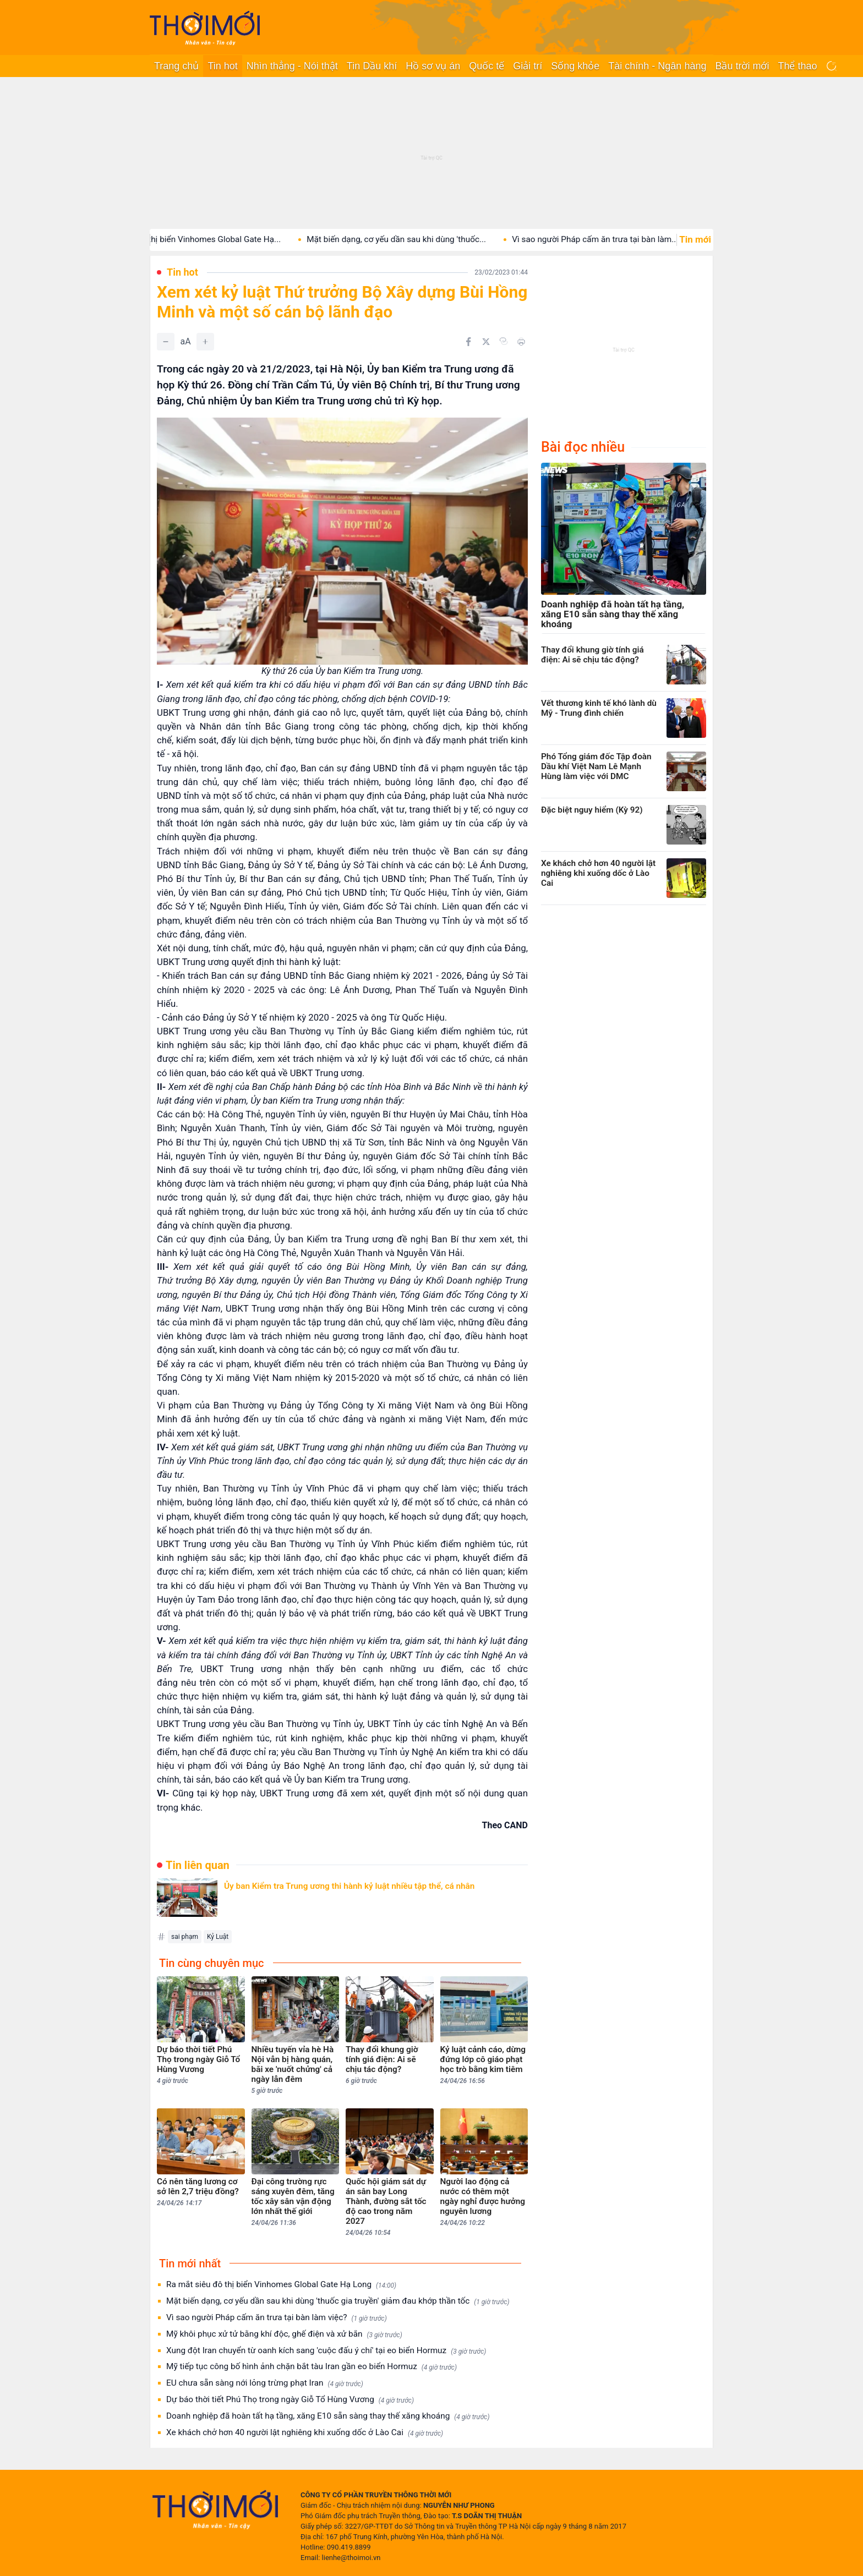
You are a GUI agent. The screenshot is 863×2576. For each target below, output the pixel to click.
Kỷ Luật (217, 1937)
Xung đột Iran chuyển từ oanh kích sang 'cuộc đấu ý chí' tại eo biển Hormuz (326, 2350)
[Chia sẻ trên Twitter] (486, 341)
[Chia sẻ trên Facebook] (468, 341)
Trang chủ (176, 66)
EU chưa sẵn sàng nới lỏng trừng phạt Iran (264, 2383)
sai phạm (184, 1937)
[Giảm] (165, 341)
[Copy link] (503, 341)
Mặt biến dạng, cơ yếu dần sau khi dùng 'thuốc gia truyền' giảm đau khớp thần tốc (338, 2301)
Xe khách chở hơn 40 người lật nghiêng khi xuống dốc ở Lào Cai (304, 2432)
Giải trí (527, 66)
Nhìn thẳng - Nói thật (292, 66)
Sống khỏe (575, 66)
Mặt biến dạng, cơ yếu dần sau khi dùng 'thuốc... (410, 239)
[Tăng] (205, 341)
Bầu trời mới (742, 66)
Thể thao (797, 66)
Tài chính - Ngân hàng (657, 66)
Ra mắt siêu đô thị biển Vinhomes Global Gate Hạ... (199, 239)
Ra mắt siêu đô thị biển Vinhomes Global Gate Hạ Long (281, 2284)
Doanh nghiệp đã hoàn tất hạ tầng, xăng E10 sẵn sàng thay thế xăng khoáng (327, 2416)
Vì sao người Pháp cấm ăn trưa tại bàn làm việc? (276, 2317)
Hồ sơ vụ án (433, 66)
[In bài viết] (521, 341)
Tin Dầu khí (372, 66)
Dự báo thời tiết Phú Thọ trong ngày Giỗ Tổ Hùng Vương (290, 2399)
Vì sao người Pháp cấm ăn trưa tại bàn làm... (609, 239)
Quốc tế (486, 66)
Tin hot (222, 66)
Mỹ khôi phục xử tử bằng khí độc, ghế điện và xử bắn (284, 2334)
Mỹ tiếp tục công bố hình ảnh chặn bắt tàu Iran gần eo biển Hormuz (311, 2366)
